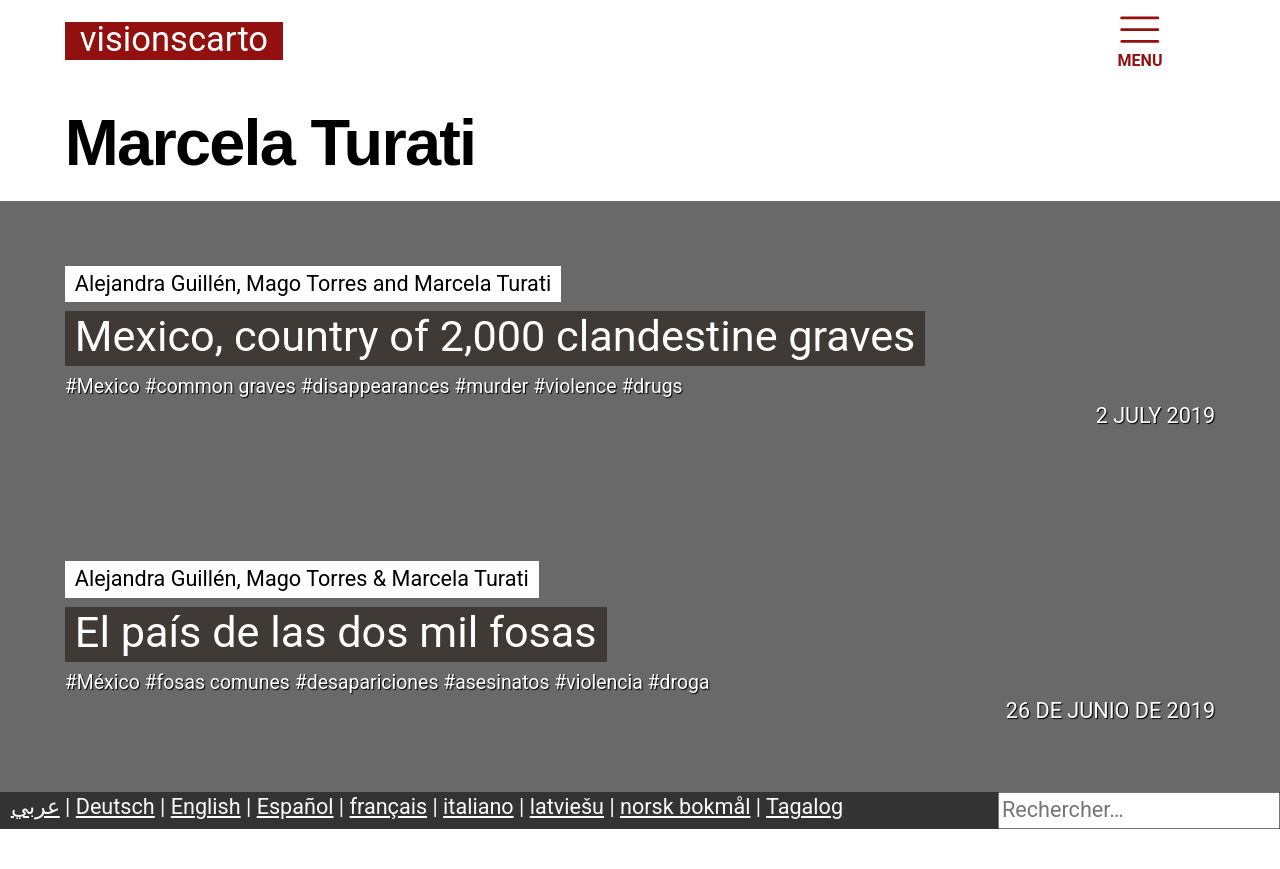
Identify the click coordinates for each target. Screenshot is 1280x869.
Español (295, 806)
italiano (478, 806)
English (206, 806)
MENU (1140, 40)
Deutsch (115, 806)
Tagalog (804, 806)
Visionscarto (174, 40)
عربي (35, 806)
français (389, 806)
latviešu (567, 806)
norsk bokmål (685, 806)
